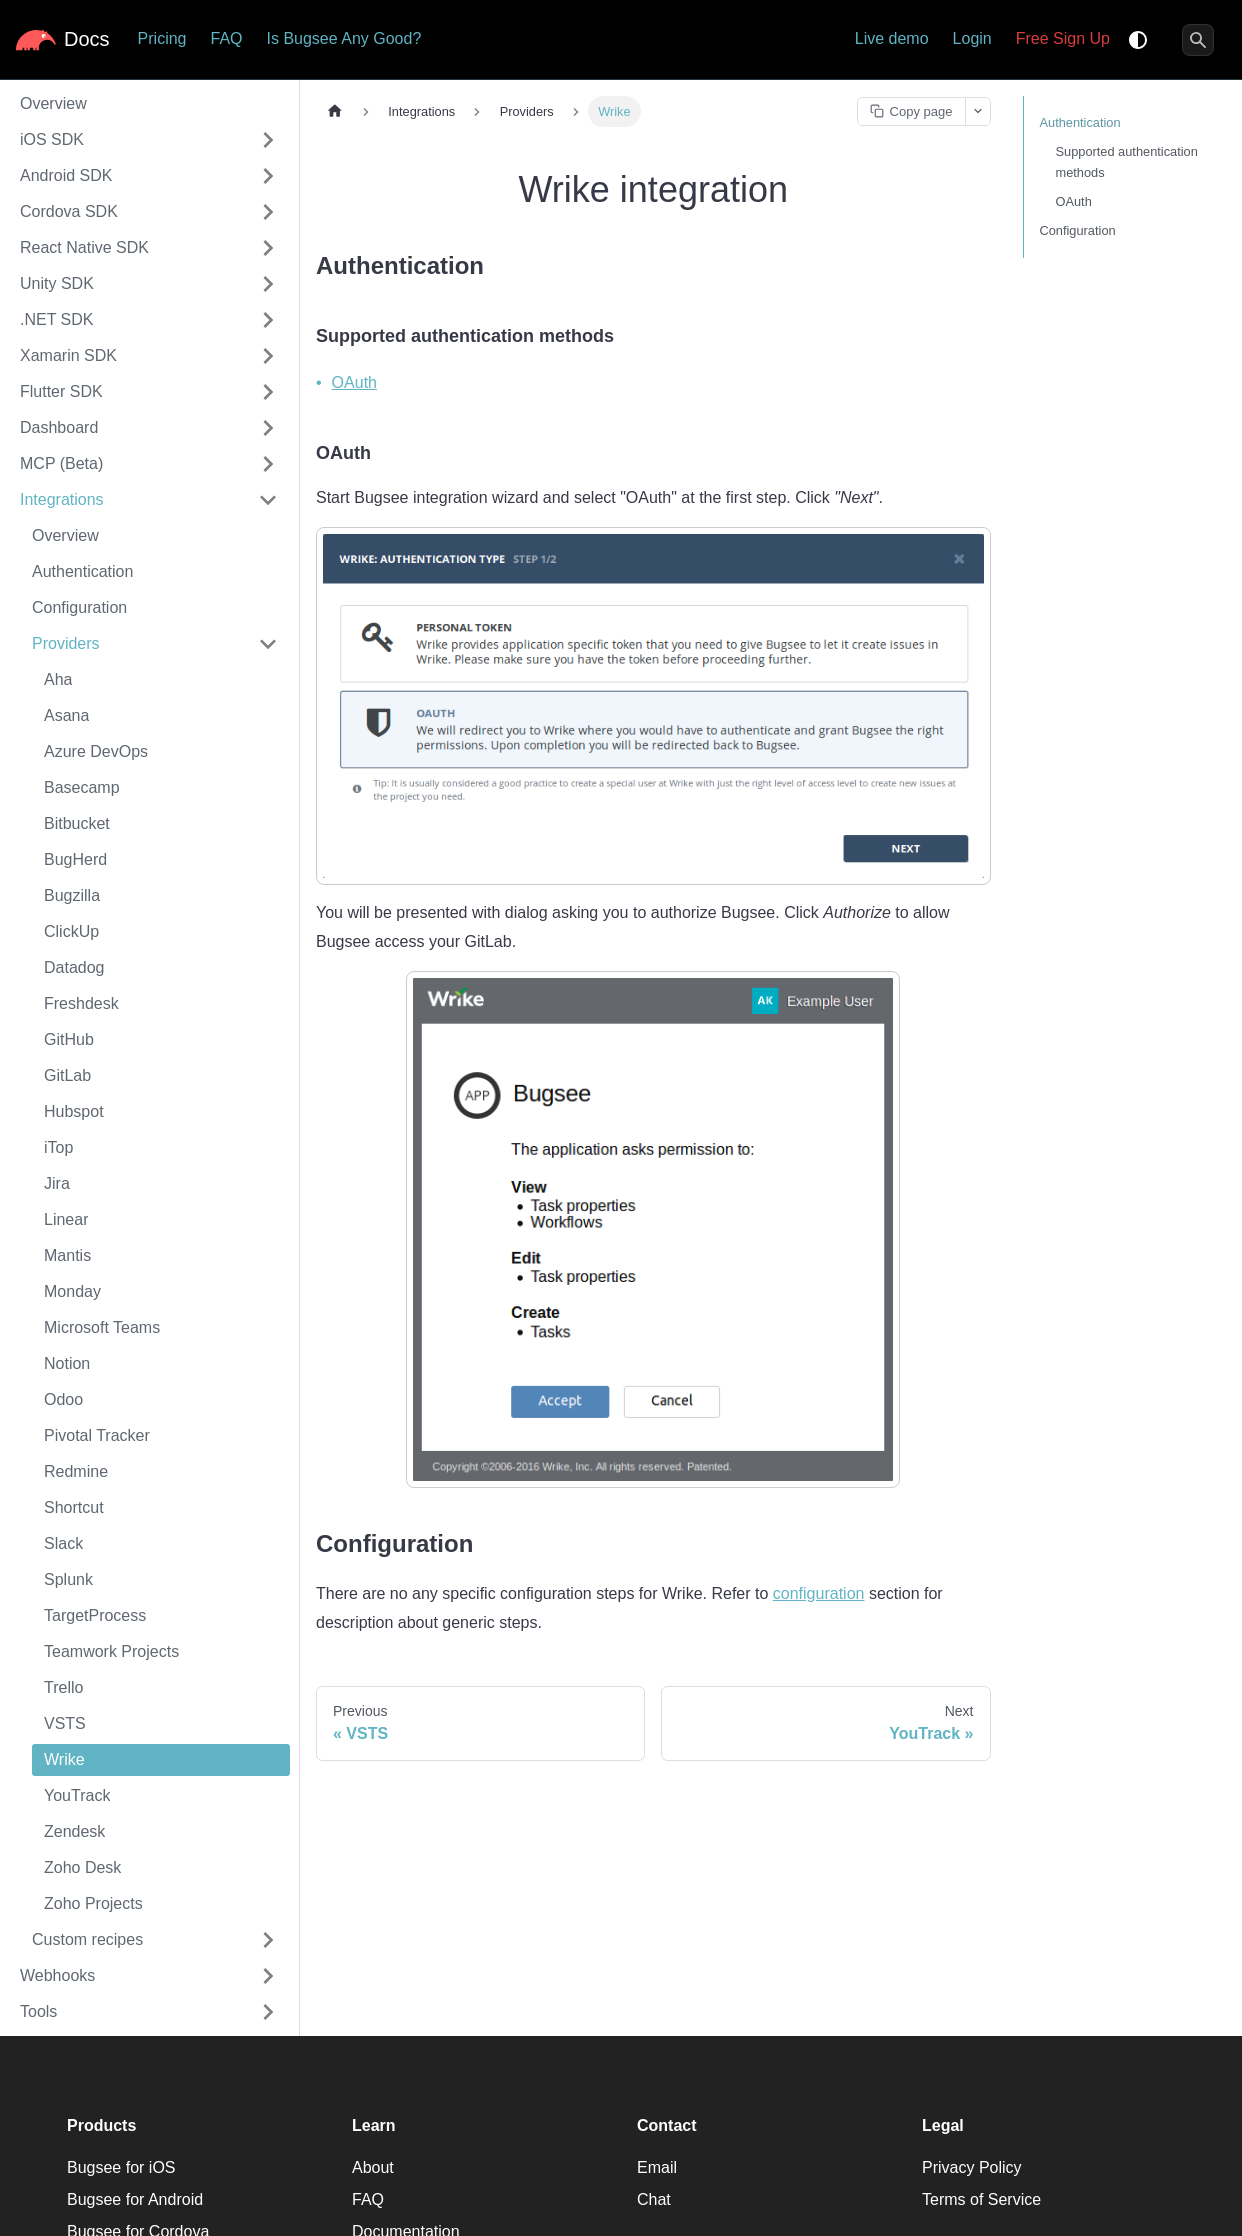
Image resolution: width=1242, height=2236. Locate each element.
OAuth (354, 382)
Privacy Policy (972, 2167)
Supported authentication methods (1127, 162)
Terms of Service (981, 2199)
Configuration (1078, 230)
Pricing (162, 38)
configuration (819, 1593)
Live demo (892, 38)
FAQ (226, 38)
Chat (654, 2199)
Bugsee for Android (135, 2199)
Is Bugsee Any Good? (344, 38)
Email (657, 2167)
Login (972, 38)
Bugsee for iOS (121, 2167)
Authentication (1080, 122)
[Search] (1198, 40)
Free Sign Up (1063, 38)
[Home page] (335, 111)
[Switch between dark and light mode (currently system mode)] (1138, 40)
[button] (149, 140)
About (373, 2167)
